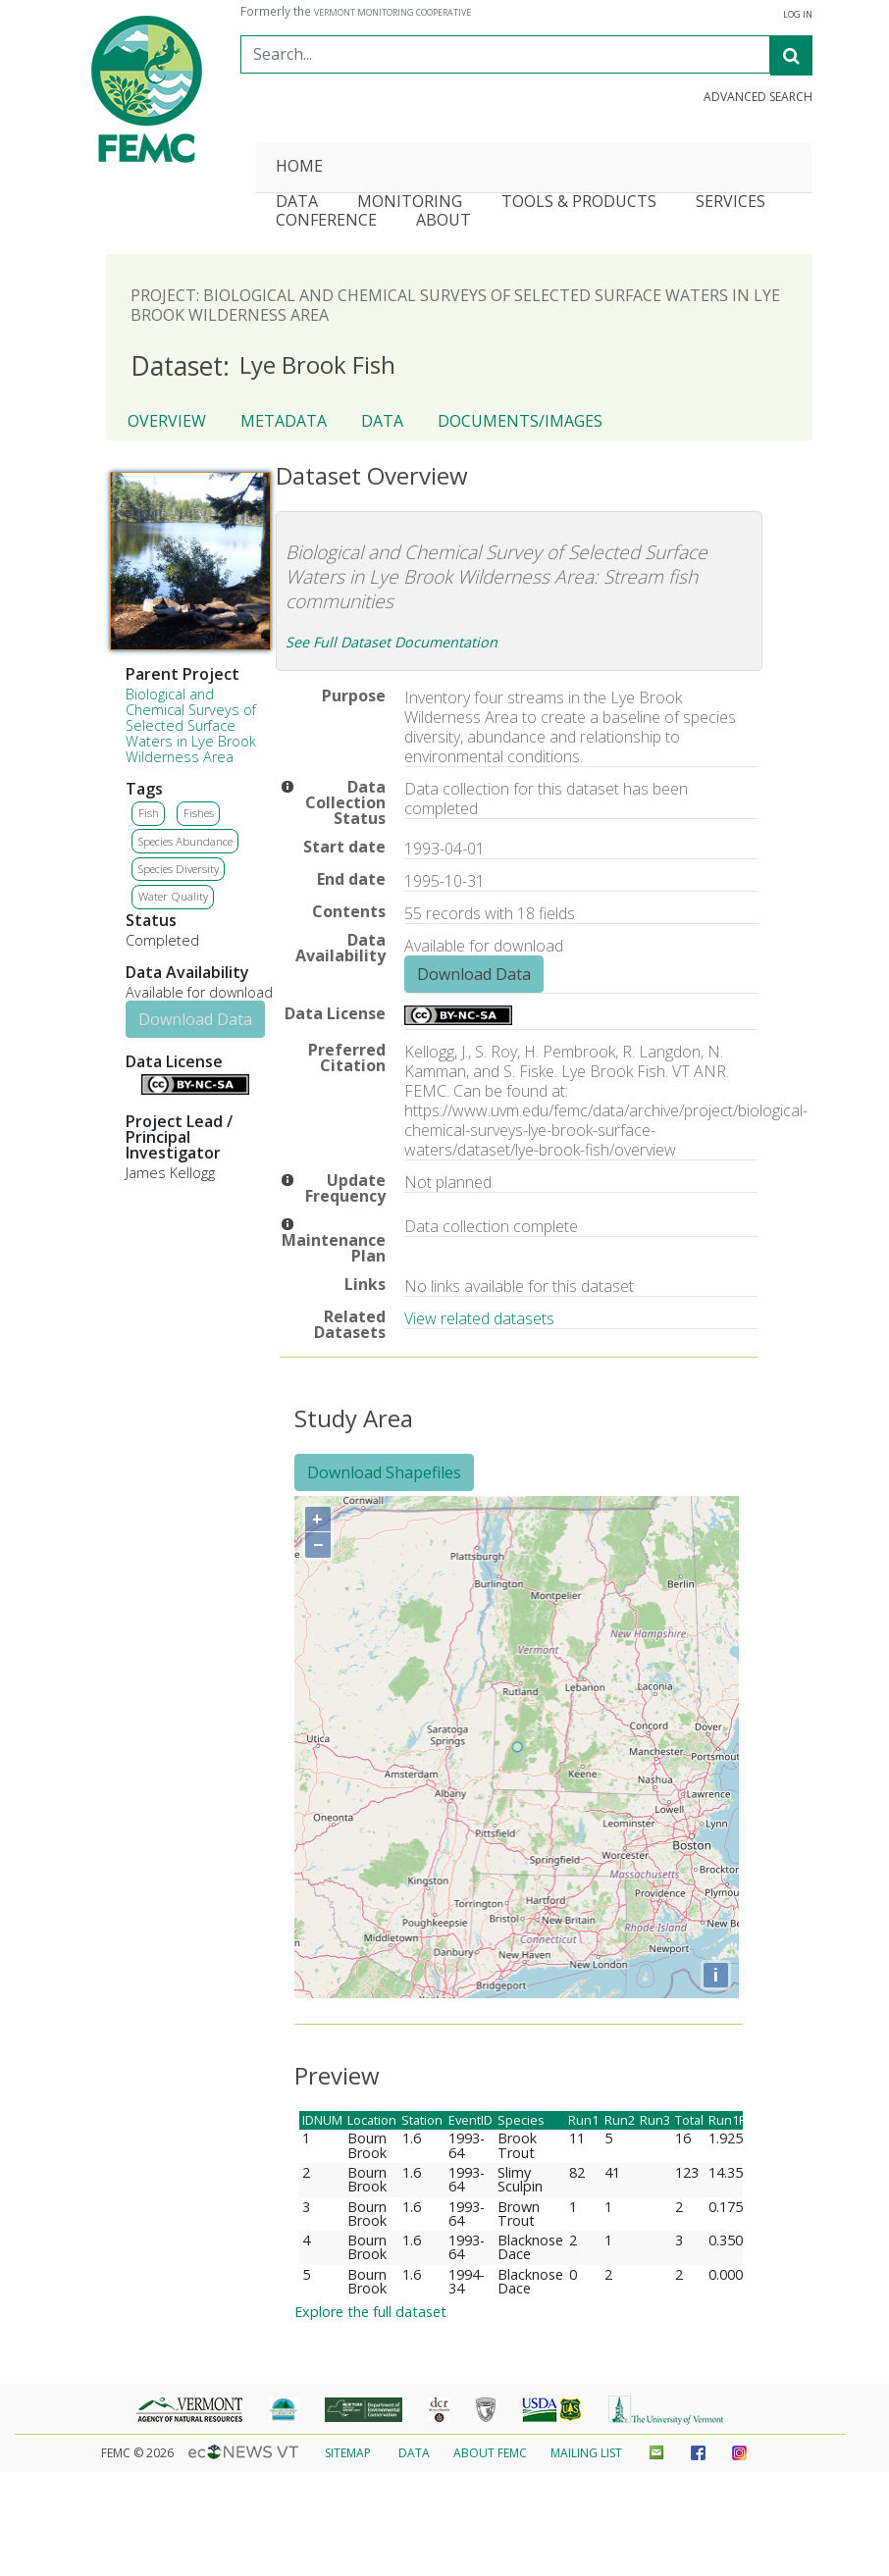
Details (133, 1082)
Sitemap (348, 2453)
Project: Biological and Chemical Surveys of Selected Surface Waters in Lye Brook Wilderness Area (455, 305)
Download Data (195, 1019)
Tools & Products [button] (578, 202)
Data (382, 421)
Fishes (198, 812)
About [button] (443, 221)
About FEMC (490, 2453)
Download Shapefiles (384, 1472)
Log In (797, 15)
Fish (148, 812)
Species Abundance (185, 841)
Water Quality (173, 896)
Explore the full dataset (370, 2311)
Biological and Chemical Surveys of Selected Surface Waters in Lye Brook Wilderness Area (191, 725)
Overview (167, 421)
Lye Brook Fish (263, 366)
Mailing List (586, 2453)
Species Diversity (178, 868)
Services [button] (730, 202)
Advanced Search (758, 97)
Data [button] (297, 202)
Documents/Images (520, 421)
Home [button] (299, 167)
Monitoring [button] (409, 202)
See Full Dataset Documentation (391, 642)
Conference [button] (326, 221)
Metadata (283, 421)
